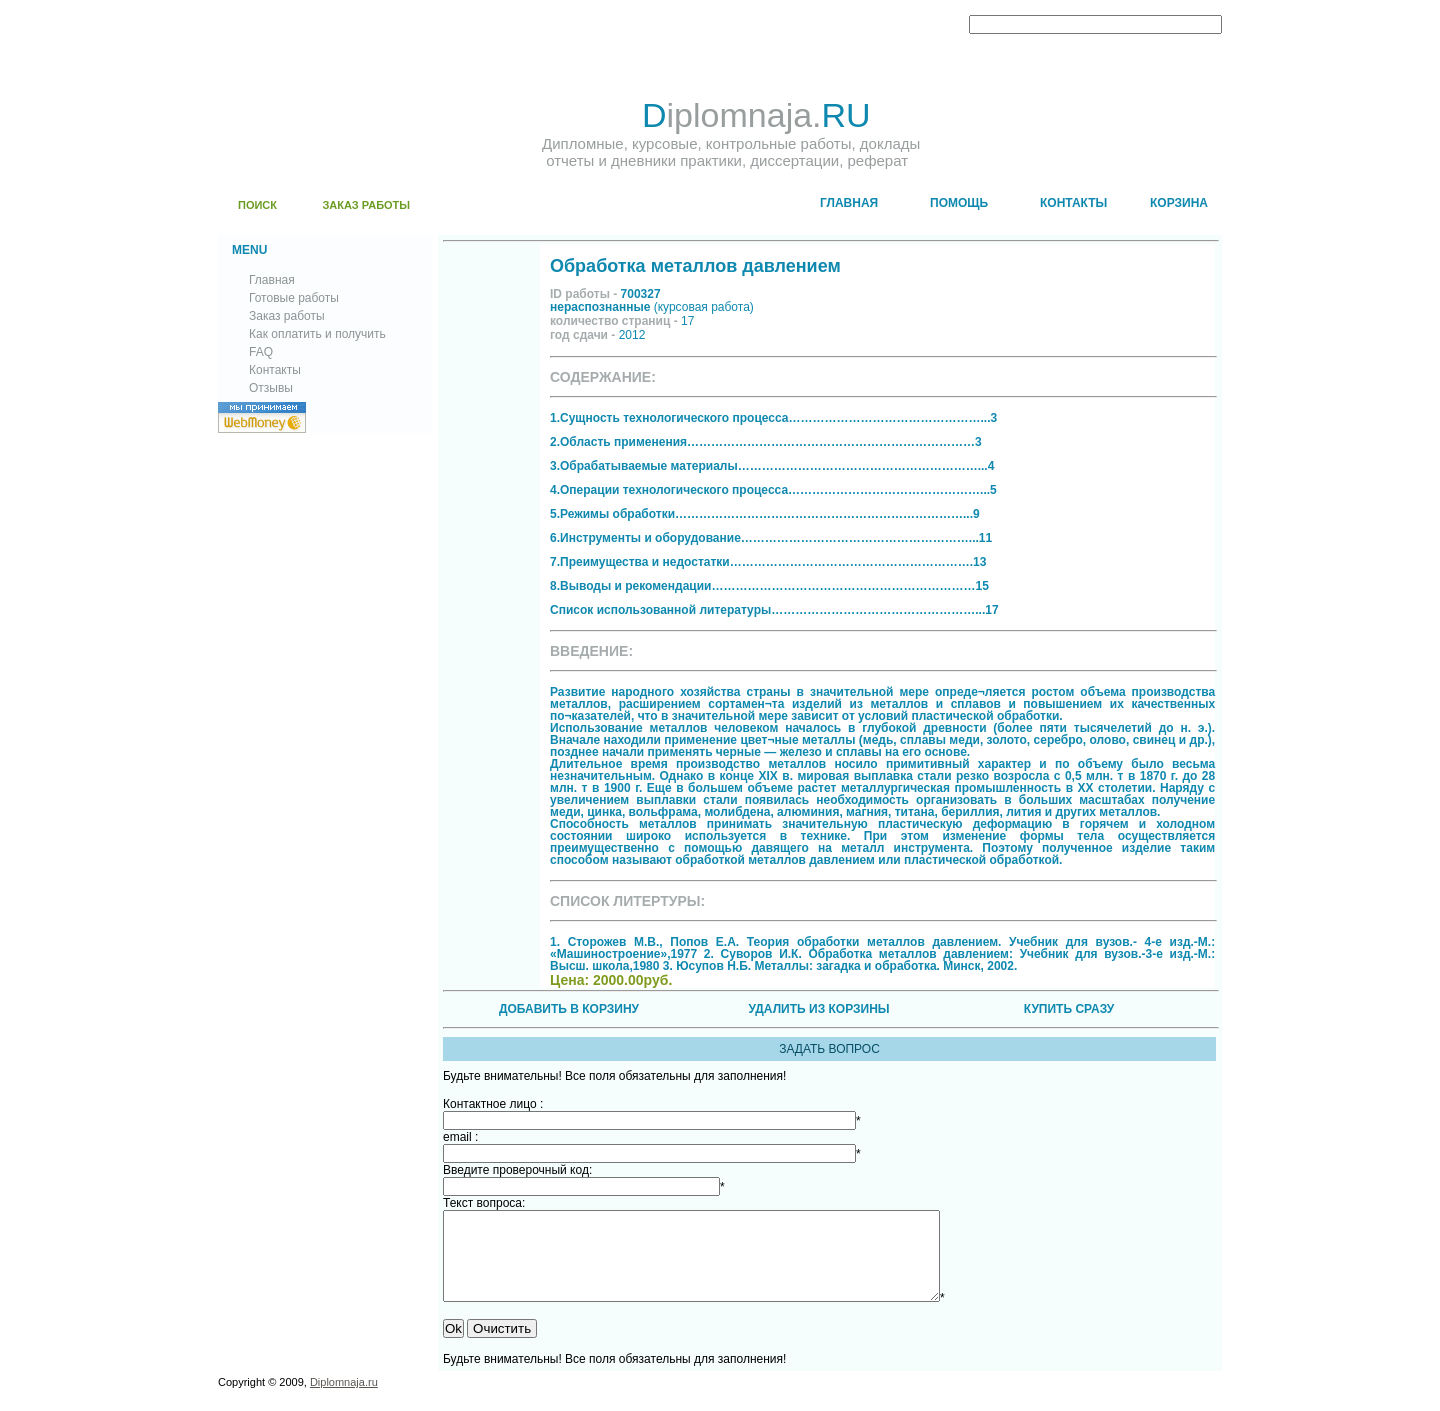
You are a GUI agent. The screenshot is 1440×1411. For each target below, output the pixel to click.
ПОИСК (257, 205)
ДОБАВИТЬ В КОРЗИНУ (569, 1009)
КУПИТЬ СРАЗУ (1069, 1009)
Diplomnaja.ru (344, 1400)
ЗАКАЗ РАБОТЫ (366, 205)
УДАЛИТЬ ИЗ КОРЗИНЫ (818, 1009)
